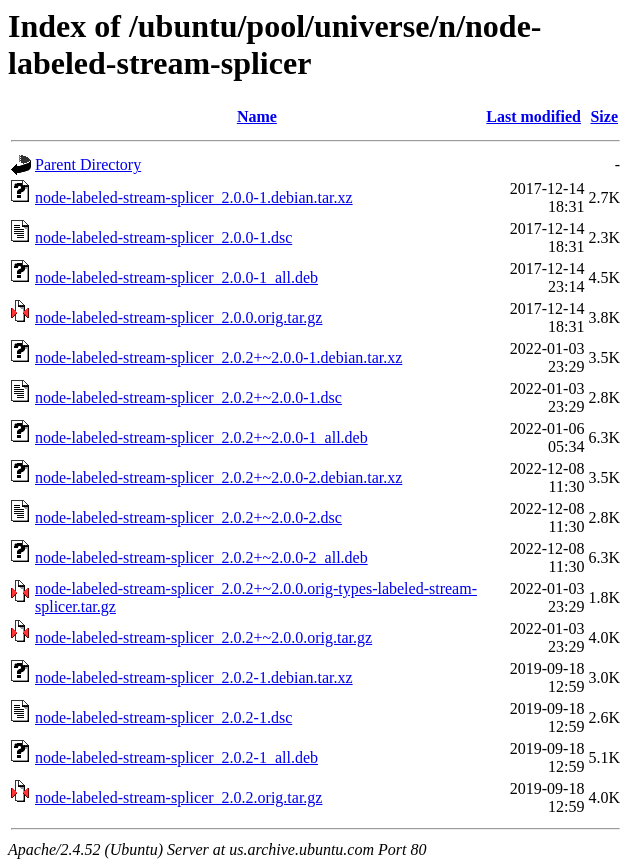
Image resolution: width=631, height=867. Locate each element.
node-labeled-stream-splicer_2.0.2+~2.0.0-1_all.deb (201, 437)
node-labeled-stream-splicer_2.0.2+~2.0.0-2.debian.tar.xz (218, 477)
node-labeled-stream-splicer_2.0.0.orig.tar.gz (178, 317)
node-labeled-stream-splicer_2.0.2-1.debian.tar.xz (194, 677)
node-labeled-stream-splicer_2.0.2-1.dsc (163, 717)
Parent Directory (88, 164)
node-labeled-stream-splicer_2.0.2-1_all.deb (176, 757)
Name (257, 116)
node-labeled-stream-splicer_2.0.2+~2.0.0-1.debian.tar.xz (218, 357)
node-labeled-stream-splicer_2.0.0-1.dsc (163, 237)
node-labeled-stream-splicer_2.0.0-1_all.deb (176, 277)
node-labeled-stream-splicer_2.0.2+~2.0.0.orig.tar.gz (203, 637)
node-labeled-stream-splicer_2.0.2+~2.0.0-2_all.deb (201, 557)
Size (604, 116)
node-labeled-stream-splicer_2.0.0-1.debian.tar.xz (194, 197)
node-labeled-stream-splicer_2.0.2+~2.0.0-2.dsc (188, 517)
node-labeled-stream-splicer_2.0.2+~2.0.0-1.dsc (188, 397)
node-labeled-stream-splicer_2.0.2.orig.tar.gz (178, 797)
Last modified (533, 116)
